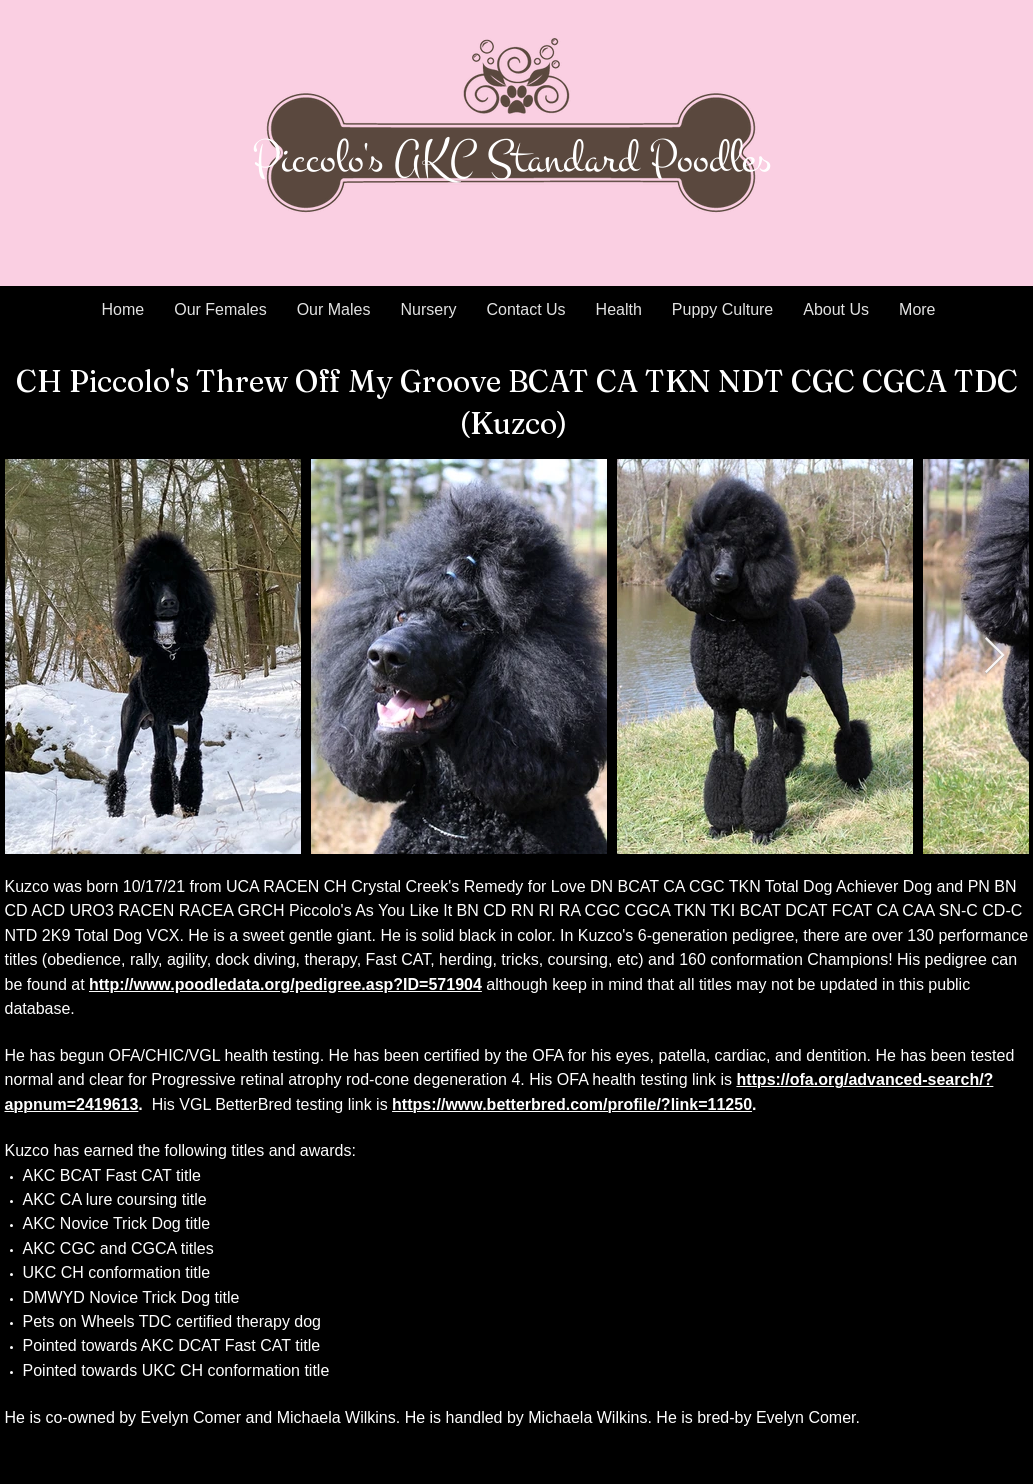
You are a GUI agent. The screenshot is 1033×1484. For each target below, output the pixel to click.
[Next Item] (994, 656)
